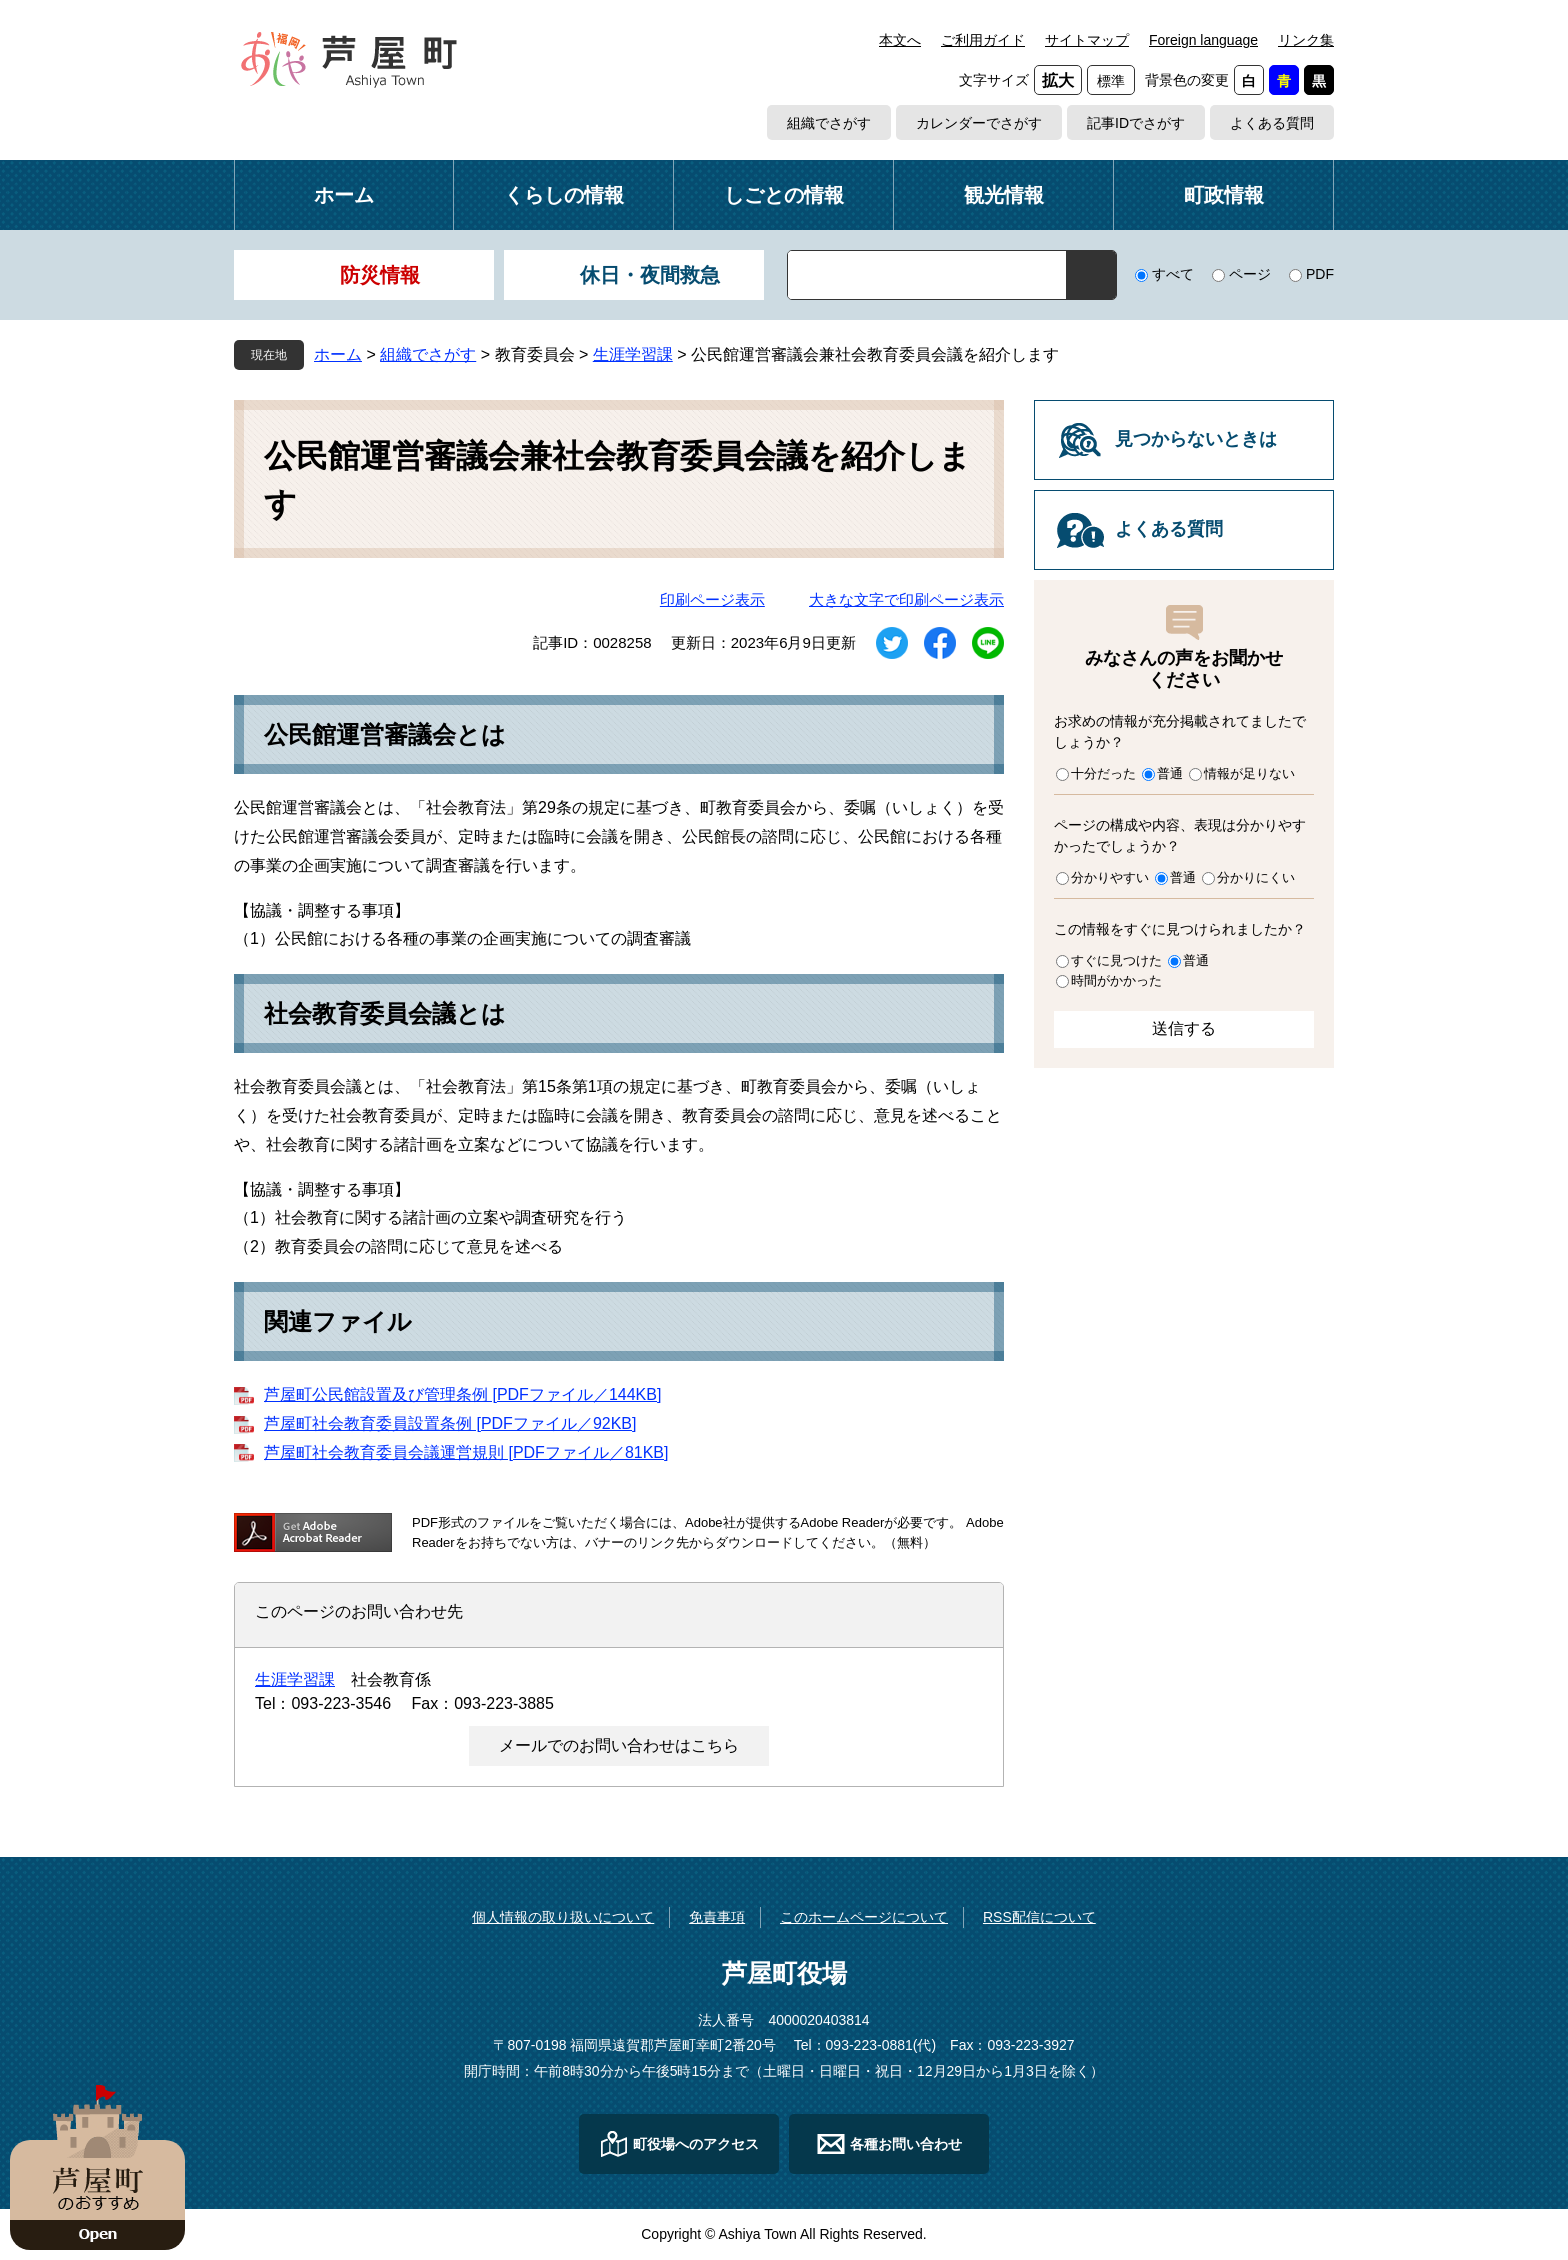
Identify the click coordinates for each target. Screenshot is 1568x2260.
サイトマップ (1087, 40)
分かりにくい (1256, 877)
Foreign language (1203, 40)
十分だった (1103, 773)
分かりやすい (1110, 877)
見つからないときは (1196, 439)
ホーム (344, 195)
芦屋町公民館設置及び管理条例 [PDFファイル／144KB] (462, 1394)
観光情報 (1004, 195)
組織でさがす (829, 123)
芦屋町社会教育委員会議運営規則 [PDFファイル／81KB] (466, 1452)
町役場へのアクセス (696, 2144)
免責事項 (717, 1917)
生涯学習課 (633, 354)
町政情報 (1224, 195)
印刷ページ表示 (712, 599)
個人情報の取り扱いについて (563, 1917)
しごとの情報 (784, 195)
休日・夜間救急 (650, 275)
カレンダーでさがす (979, 123)
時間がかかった (1116, 980)
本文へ (900, 40)
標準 (1111, 81)
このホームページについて (864, 1917)
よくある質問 (1272, 123)
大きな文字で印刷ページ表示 (906, 599)
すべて (1173, 274)
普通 (1170, 773)
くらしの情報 (564, 195)
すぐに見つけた (1116, 960)
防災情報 (380, 275)
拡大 (1058, 80)
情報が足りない (1249, 773)
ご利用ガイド (983, 40)
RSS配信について (1039, 1917)
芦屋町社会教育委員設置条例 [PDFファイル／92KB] (450, 1423)
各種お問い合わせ (906, 2144)
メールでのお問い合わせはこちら (619, 1745)
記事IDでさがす (1136, 123)
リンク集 (1306, 40)
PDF (1320, 274)
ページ (1250, 274)
